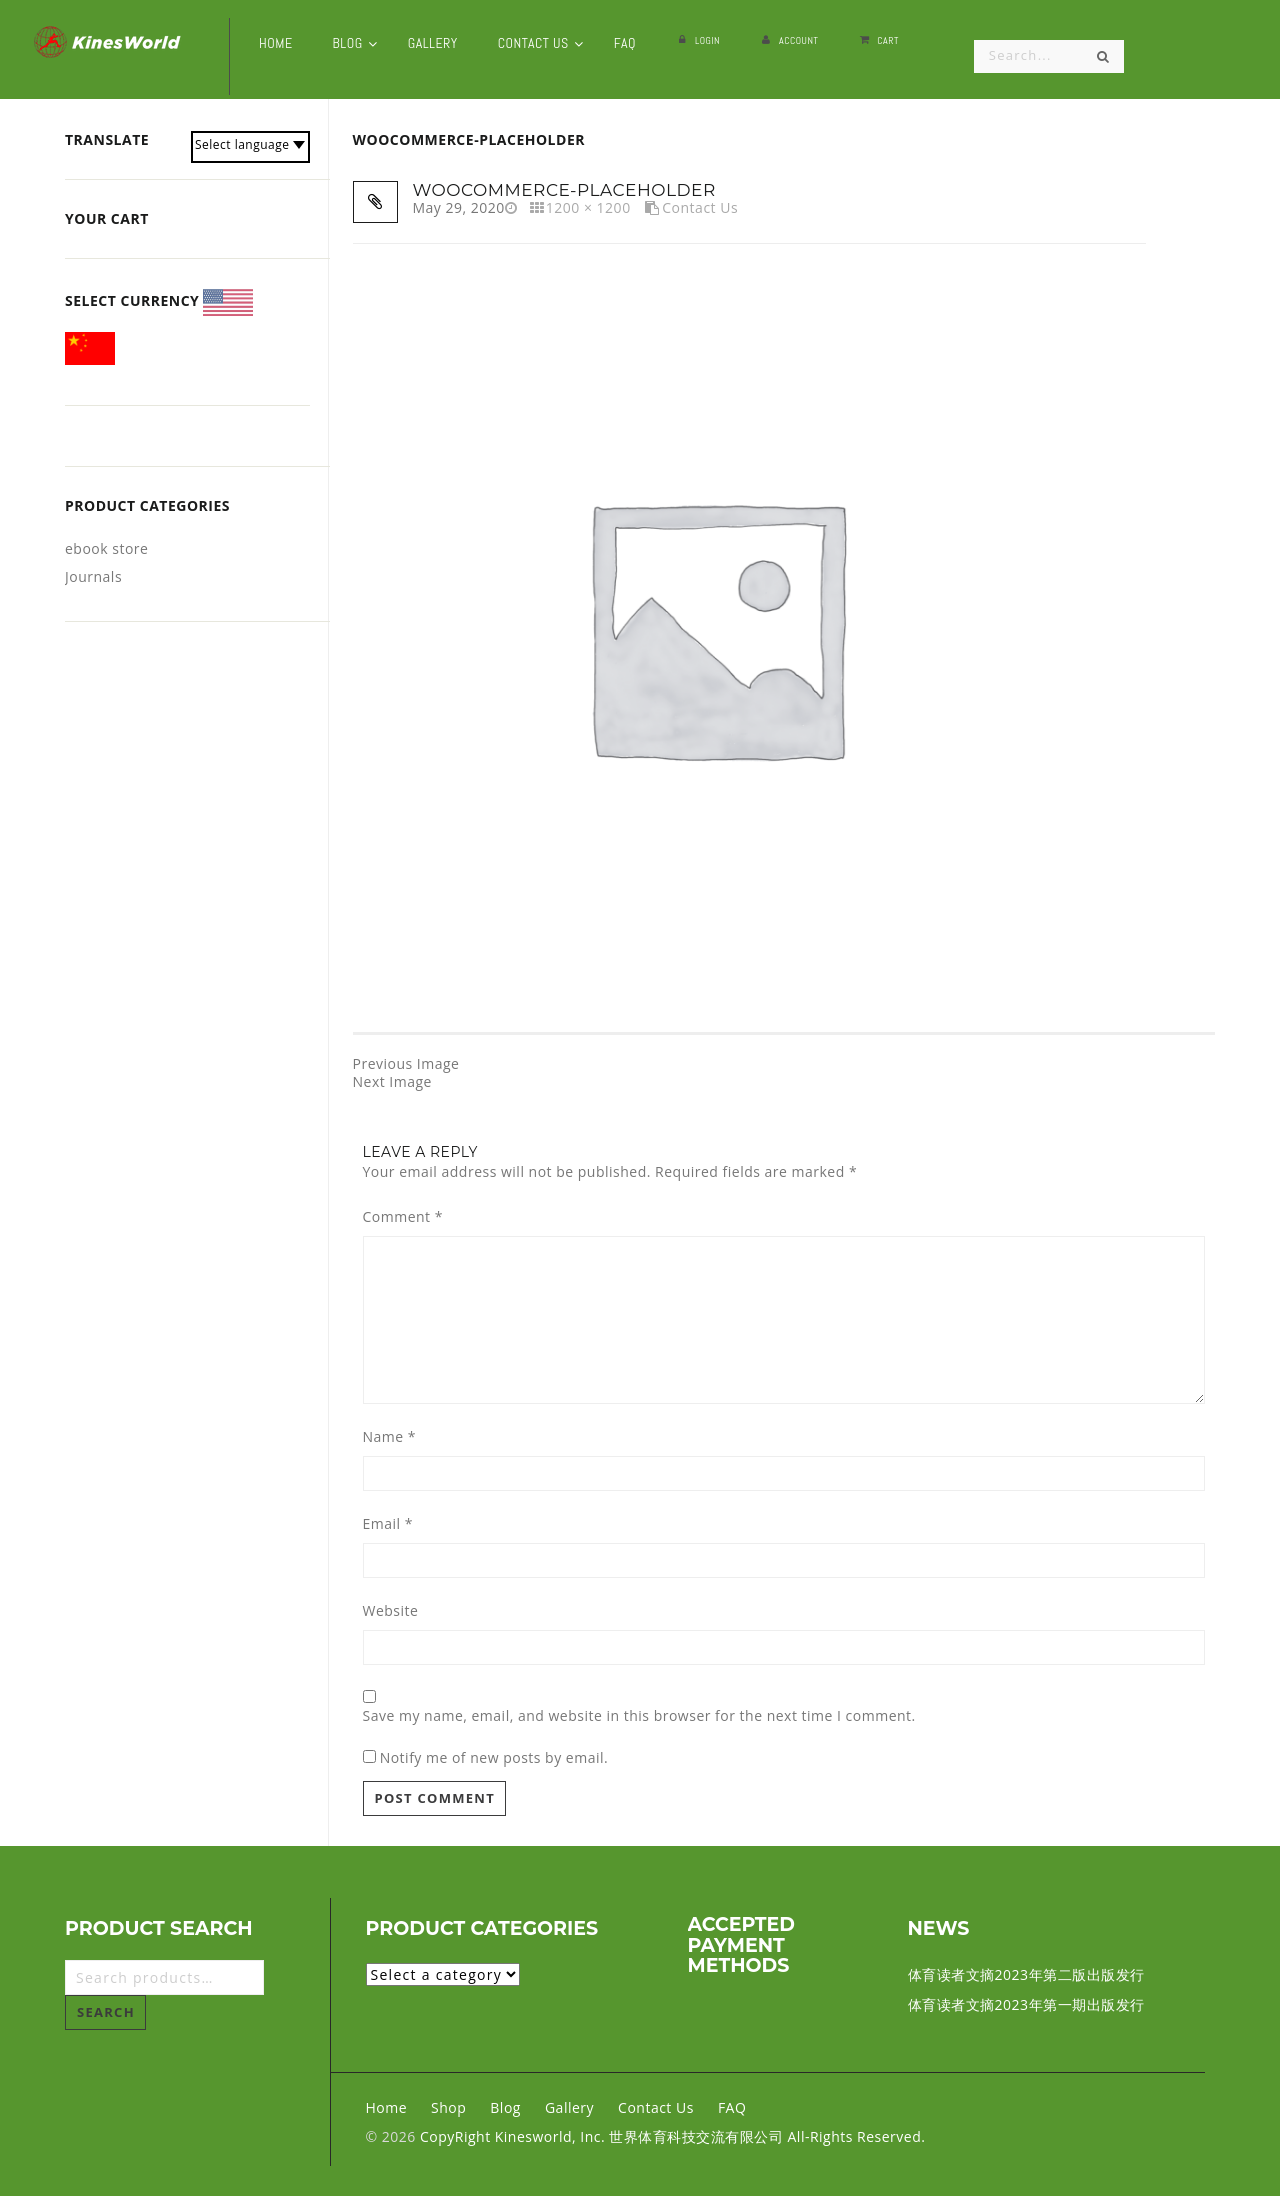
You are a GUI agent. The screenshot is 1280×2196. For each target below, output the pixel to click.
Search (106, 2012)
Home (387, 2107)
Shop (448, 2107)
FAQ (732, 2107)
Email (388, 1524)
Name (390, 1437)
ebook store (106, 548)
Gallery (569, 2107)
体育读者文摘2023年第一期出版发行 (1026, 2004)
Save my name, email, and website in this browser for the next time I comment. (639, 1716)
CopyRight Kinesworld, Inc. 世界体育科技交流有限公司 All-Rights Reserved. (672, 2136)
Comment (403, 1217)
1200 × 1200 (588, 207)
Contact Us (700, 207)
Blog (505, 2107)
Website (391, 1611)
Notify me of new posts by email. (494, 1757)
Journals (93, 576)
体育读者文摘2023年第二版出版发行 (1026, 1974)
